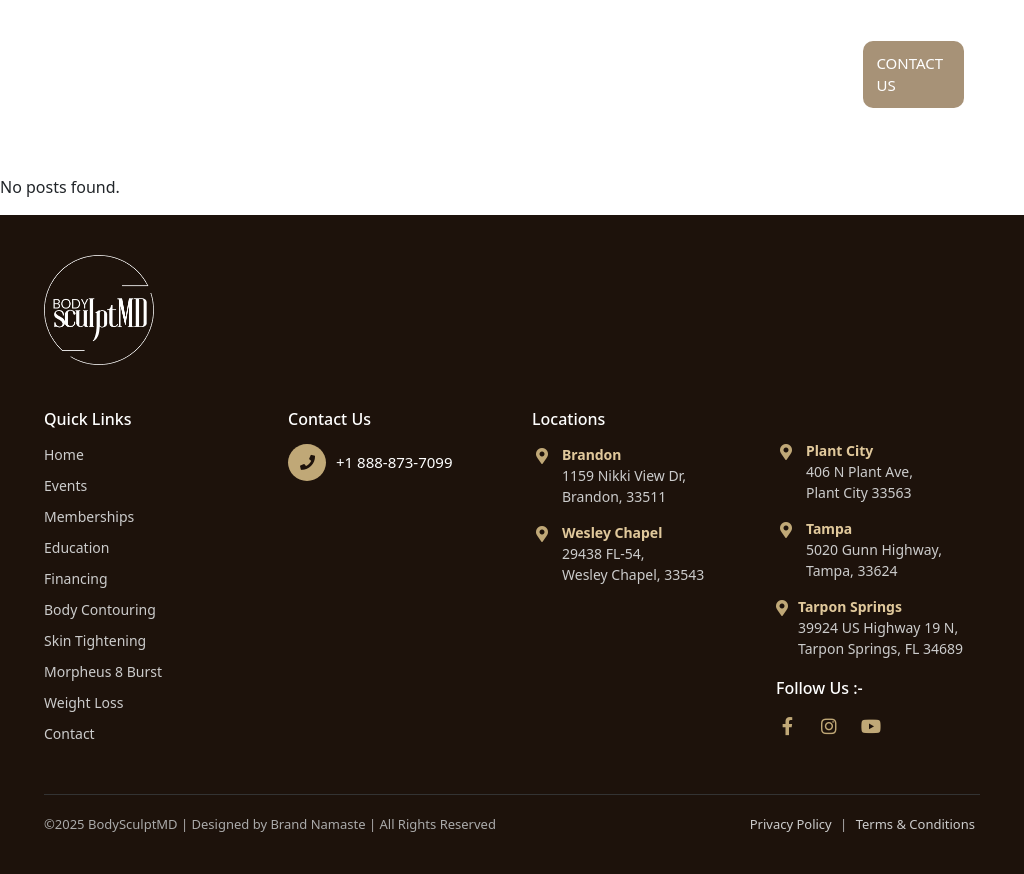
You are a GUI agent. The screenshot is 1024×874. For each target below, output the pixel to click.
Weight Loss (83, 702)
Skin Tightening (95, 640)
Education (618, 68)
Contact (69, 733)
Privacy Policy (791, 824)
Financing (766, 68)
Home (233, 68)
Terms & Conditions (915, 824)
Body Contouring (100, 609)
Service (474, 78)
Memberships (89, 516)
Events (65, 485)
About (344, 78)
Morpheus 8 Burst (103, 671)
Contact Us (909, 74)
